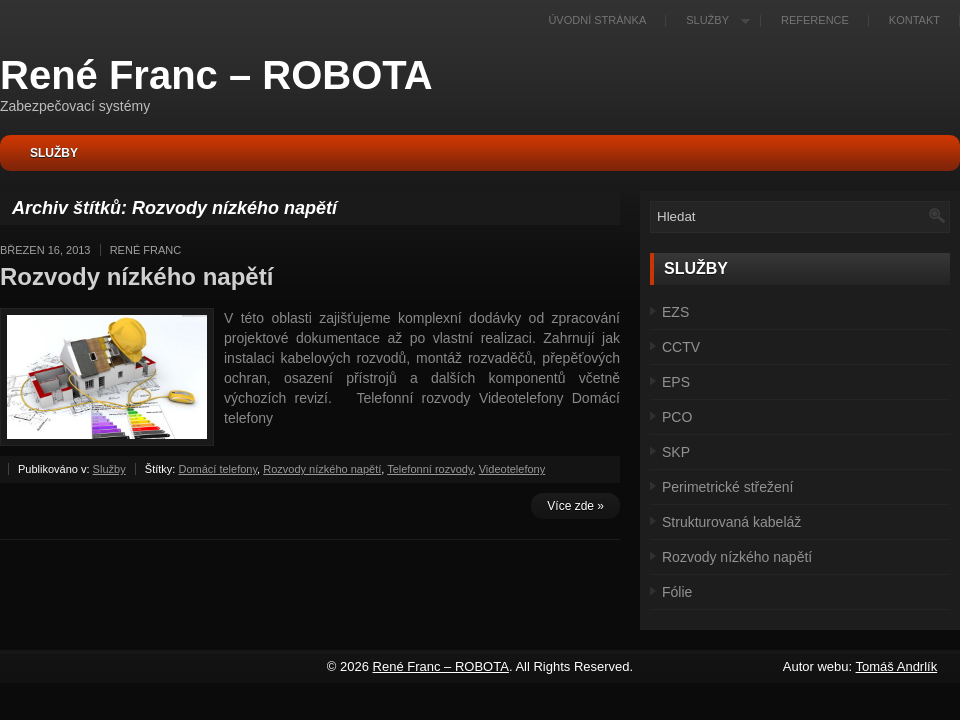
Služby (713, 20)
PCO (677, 417)
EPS (676, 382)
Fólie (677, 592)
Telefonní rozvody (429, 469)
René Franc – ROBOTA (216, 75)
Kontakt (914, 20)
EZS (675, 312)
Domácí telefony (217, 469)
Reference (815, 20)
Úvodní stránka (597, 20)
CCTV (681, 347)
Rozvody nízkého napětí (136, 276)
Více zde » (575, 506)
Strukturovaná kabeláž (731, 522)
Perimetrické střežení (727, 487)
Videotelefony (512, 469)
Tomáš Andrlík (897, 666)
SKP (676, 452)
